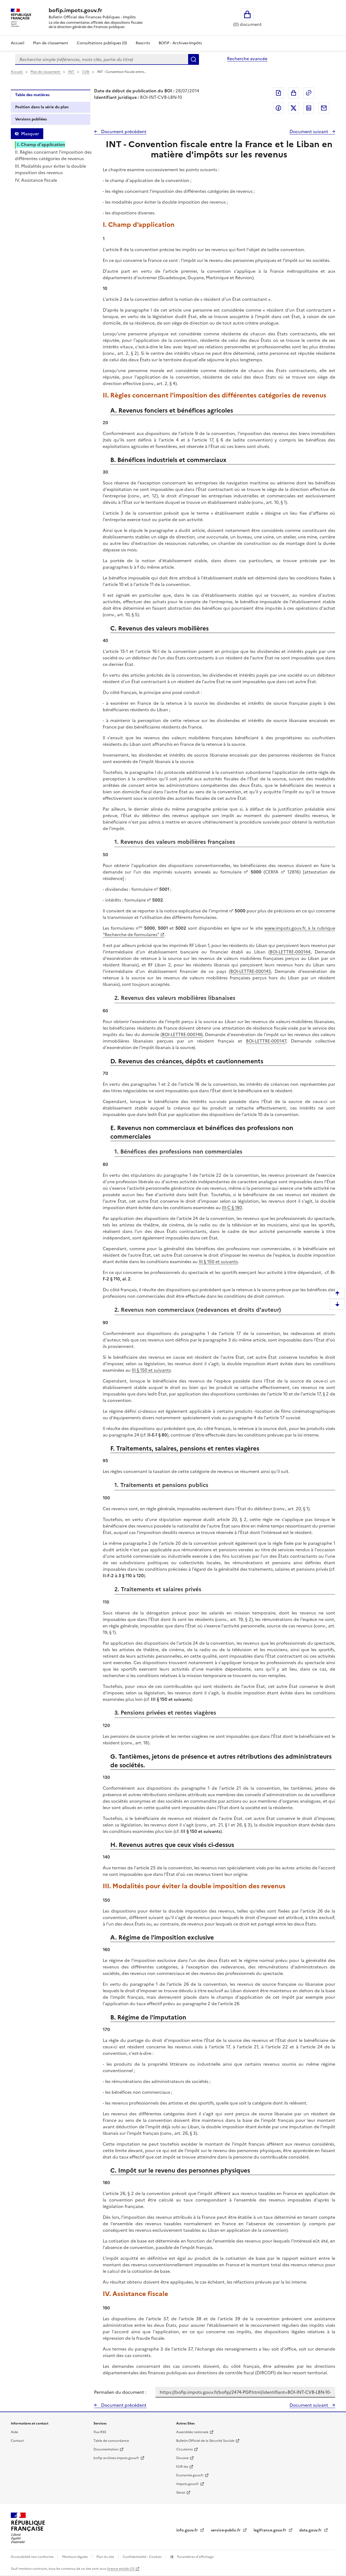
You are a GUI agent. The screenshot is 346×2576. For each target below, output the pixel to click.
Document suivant (309, 131)
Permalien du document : (120, 2392)
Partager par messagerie (323, 108)
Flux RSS (100, 2432)
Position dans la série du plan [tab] (42, 107)
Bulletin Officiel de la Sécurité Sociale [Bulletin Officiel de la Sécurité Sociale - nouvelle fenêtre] (205, 2440)
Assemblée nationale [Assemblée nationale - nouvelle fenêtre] (192, 2432)
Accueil (17, 43)
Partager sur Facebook (278, 108)
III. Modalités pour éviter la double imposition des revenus (50, 169)
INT (71, 71)
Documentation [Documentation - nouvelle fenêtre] (106, 2449)
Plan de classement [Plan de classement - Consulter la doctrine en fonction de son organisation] (50, 43)
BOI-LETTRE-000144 (290, 952)
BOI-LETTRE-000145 (250, 971)
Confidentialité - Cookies (142, 2556)
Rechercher (193, 59)
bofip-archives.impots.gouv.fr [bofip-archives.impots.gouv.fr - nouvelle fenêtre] (116, 2458)
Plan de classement (46, 71)
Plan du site (106, 2556)
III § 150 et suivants (218, 1261)
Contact (17, 2440)
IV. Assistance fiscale (36, 180)
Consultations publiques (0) (102, 43)
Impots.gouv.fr (187, 2483)
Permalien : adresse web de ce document (308, 92)
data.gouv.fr (311, 2530)
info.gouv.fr (187, 2530)
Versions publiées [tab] (31, 119)
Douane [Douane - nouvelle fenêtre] (182, 2458)
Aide (14, 2432)
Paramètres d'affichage (195, 2556)
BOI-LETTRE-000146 (182, 1034)
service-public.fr (226, 2530)
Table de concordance (111, 2440)
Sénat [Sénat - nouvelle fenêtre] (180, 2492)
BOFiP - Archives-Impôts (180, 43)
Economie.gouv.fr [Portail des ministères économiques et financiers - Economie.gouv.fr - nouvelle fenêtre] (190, 2475)
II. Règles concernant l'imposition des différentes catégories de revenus (53, 155)
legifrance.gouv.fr (270, 2530)
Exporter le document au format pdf (278, 92)
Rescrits (143, 43)
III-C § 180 (232, 1207)
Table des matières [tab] (32, 95)
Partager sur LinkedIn (308, 108)
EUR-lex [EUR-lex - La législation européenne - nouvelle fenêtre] (182, 2466)
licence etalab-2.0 (120, 2568)
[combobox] (101, 59)
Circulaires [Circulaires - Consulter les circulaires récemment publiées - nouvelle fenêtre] (184, 2449)
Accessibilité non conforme (32, 2556)
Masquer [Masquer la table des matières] (30, 133)
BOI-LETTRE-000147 (266, 1041)
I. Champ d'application (41, 144)
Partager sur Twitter (293, 108)
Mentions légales (75, 2556)
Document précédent (123, 131)
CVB (86, 71)
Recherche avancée (247, 58)
